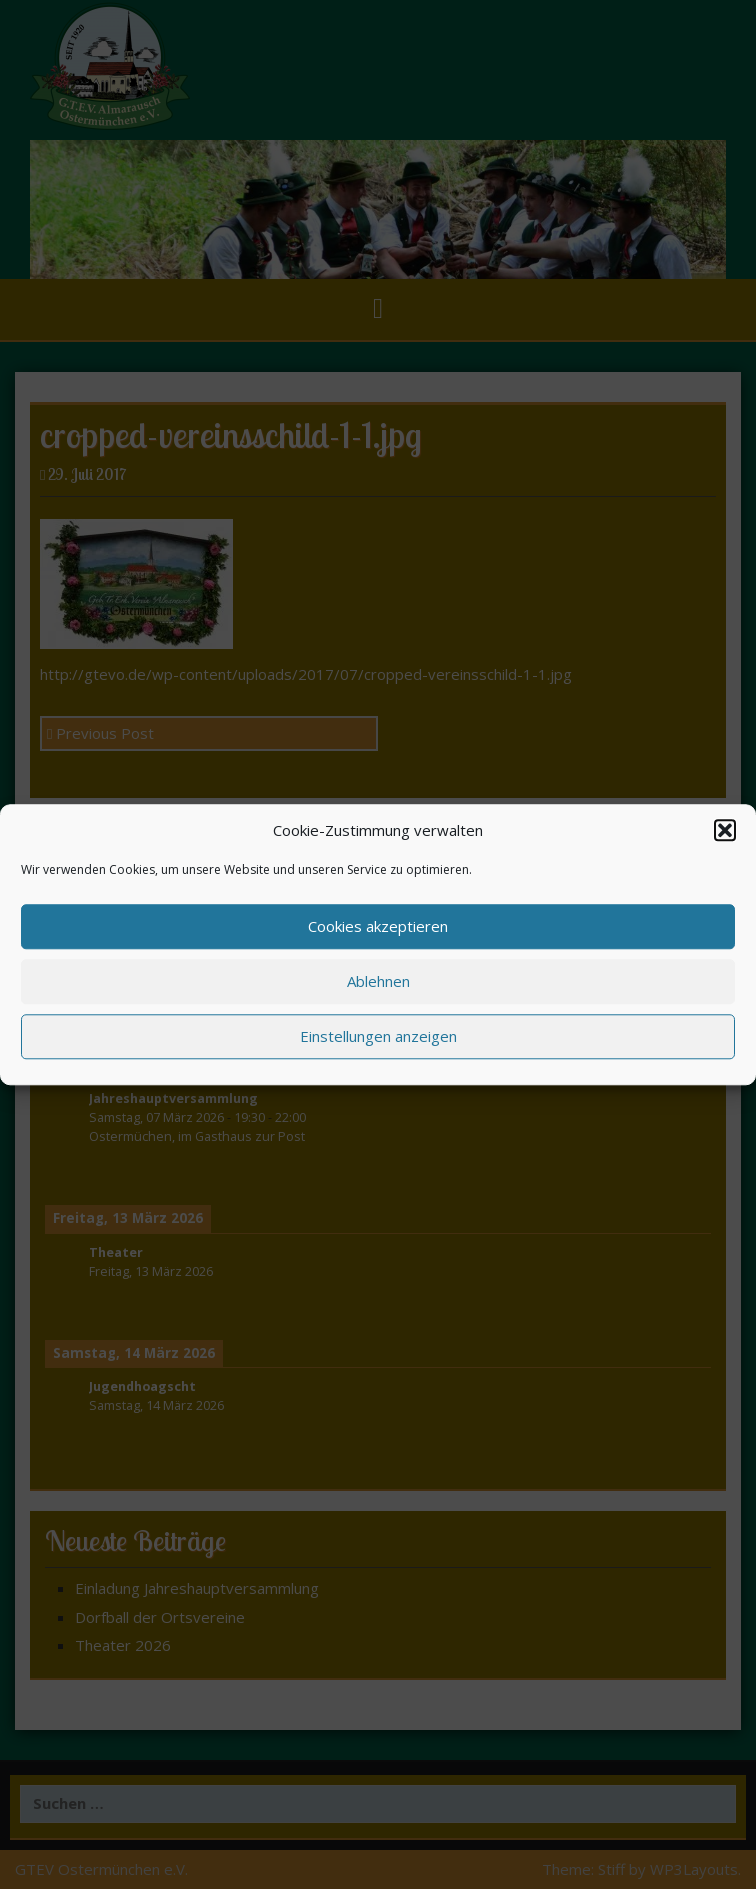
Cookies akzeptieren (378, 927)
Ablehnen (378, 982)
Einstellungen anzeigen (378, 1037)
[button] (725, 830)
